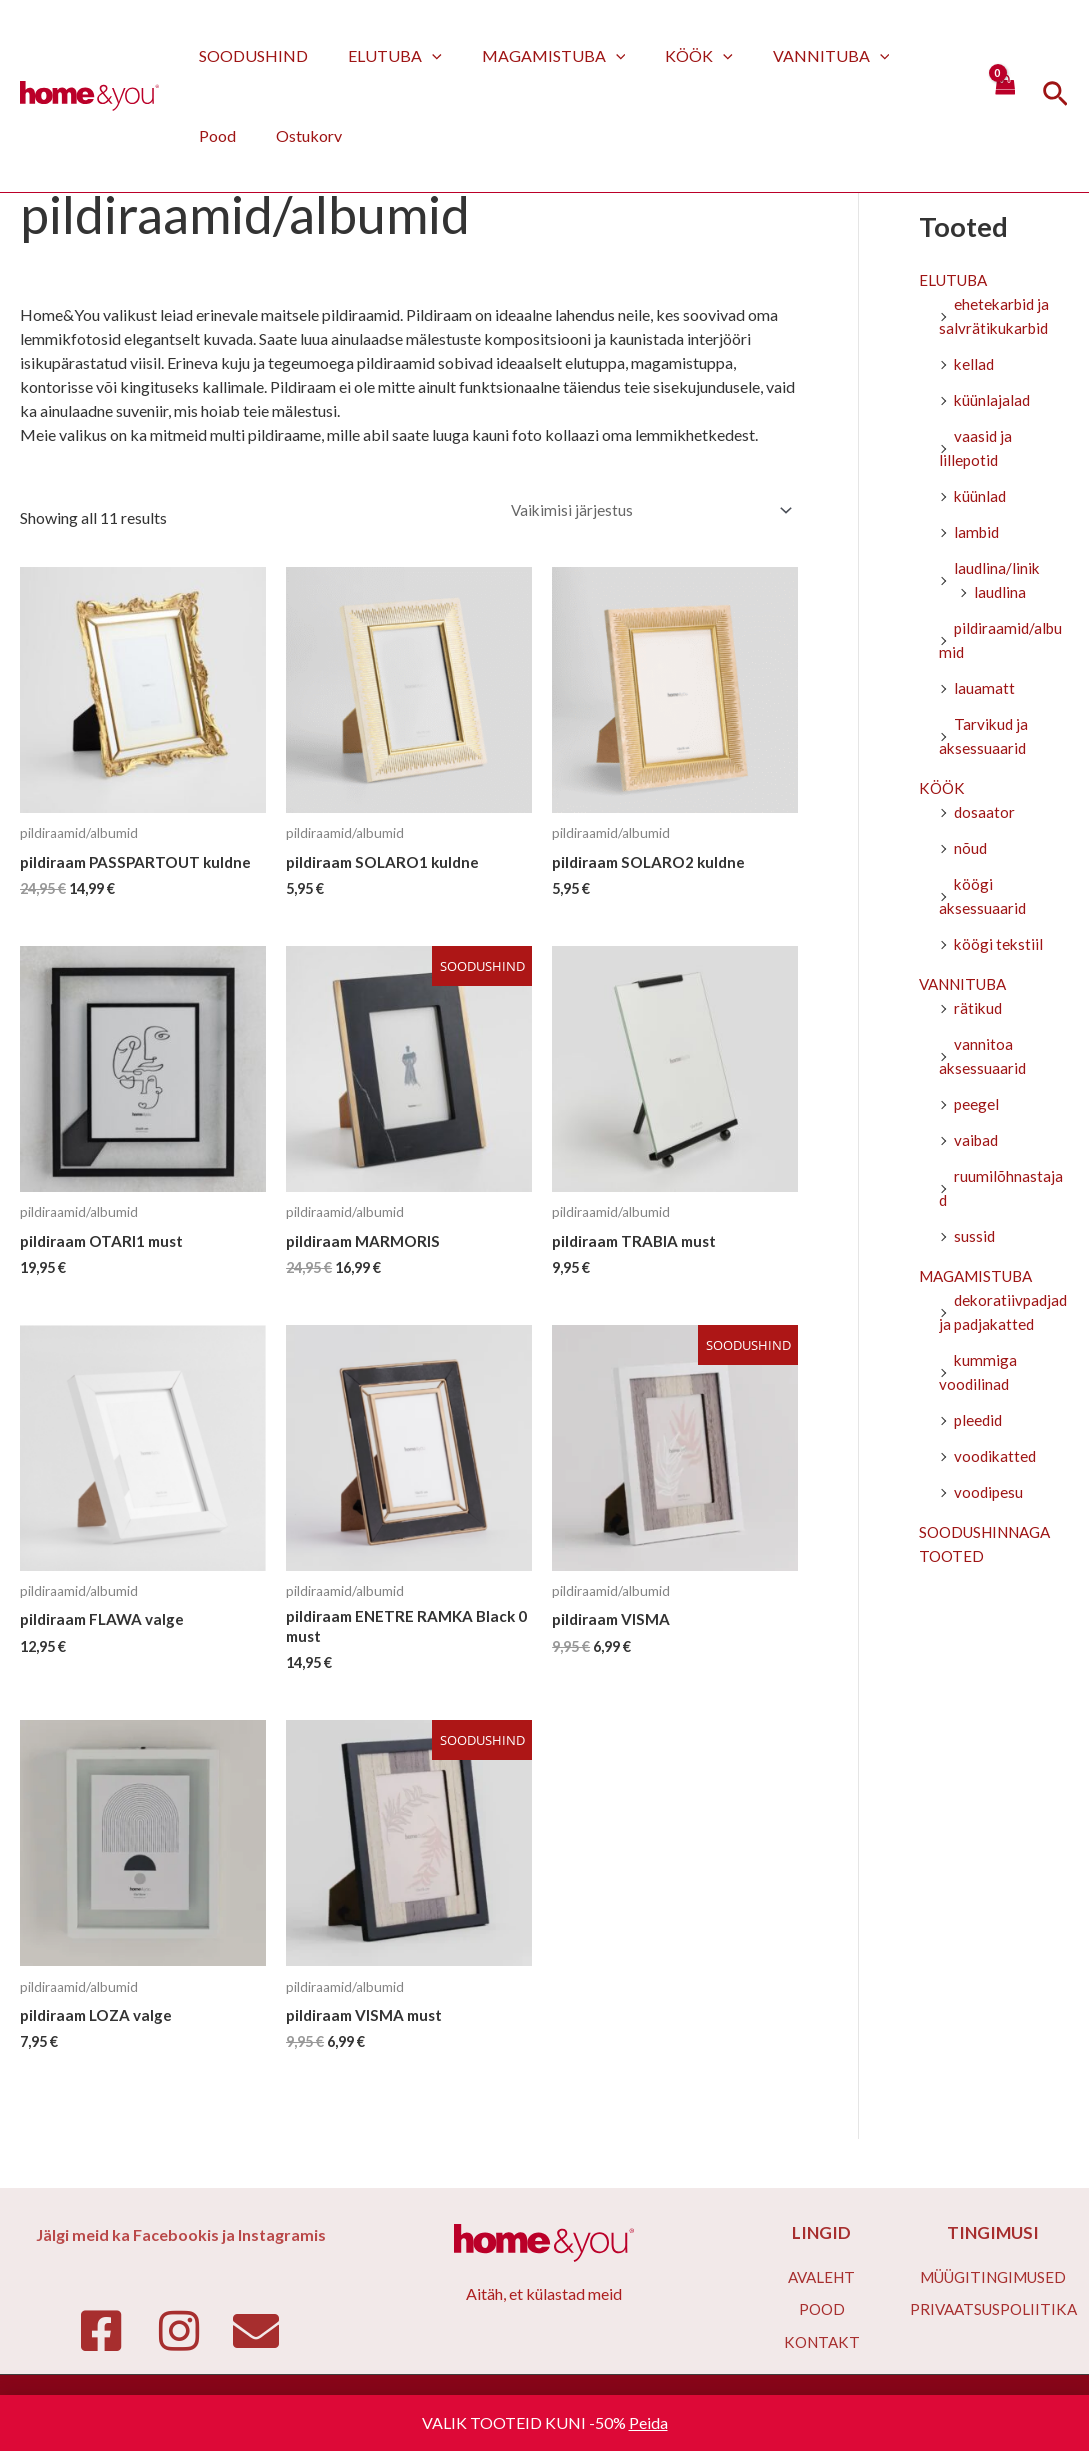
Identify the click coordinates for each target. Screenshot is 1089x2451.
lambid (978, 534)
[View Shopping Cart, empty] (1004, 95)
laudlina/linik (998, 570)
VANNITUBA (795, 55)
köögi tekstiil (999, 946)
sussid (975, 1238)
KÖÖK (671, 55)
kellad (975, 366)
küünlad (981, 498)
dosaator (985, 814)
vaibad (977, 1142)
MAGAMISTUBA (534, 55)
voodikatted (996, 1458)
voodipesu (989, 1494)
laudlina (1000, 594)
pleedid (979, 1422)
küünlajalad (993, 402)
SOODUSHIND (249, 55)
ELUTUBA (383, 55)
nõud (971, 850)
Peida (648, 2422)
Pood (903, 55)
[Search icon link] (1055, 96)
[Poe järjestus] (648, 510)
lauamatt (984, 690)
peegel (977, 1106)
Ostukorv (228, 135)
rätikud (979, 1010)
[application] (420, 55)
